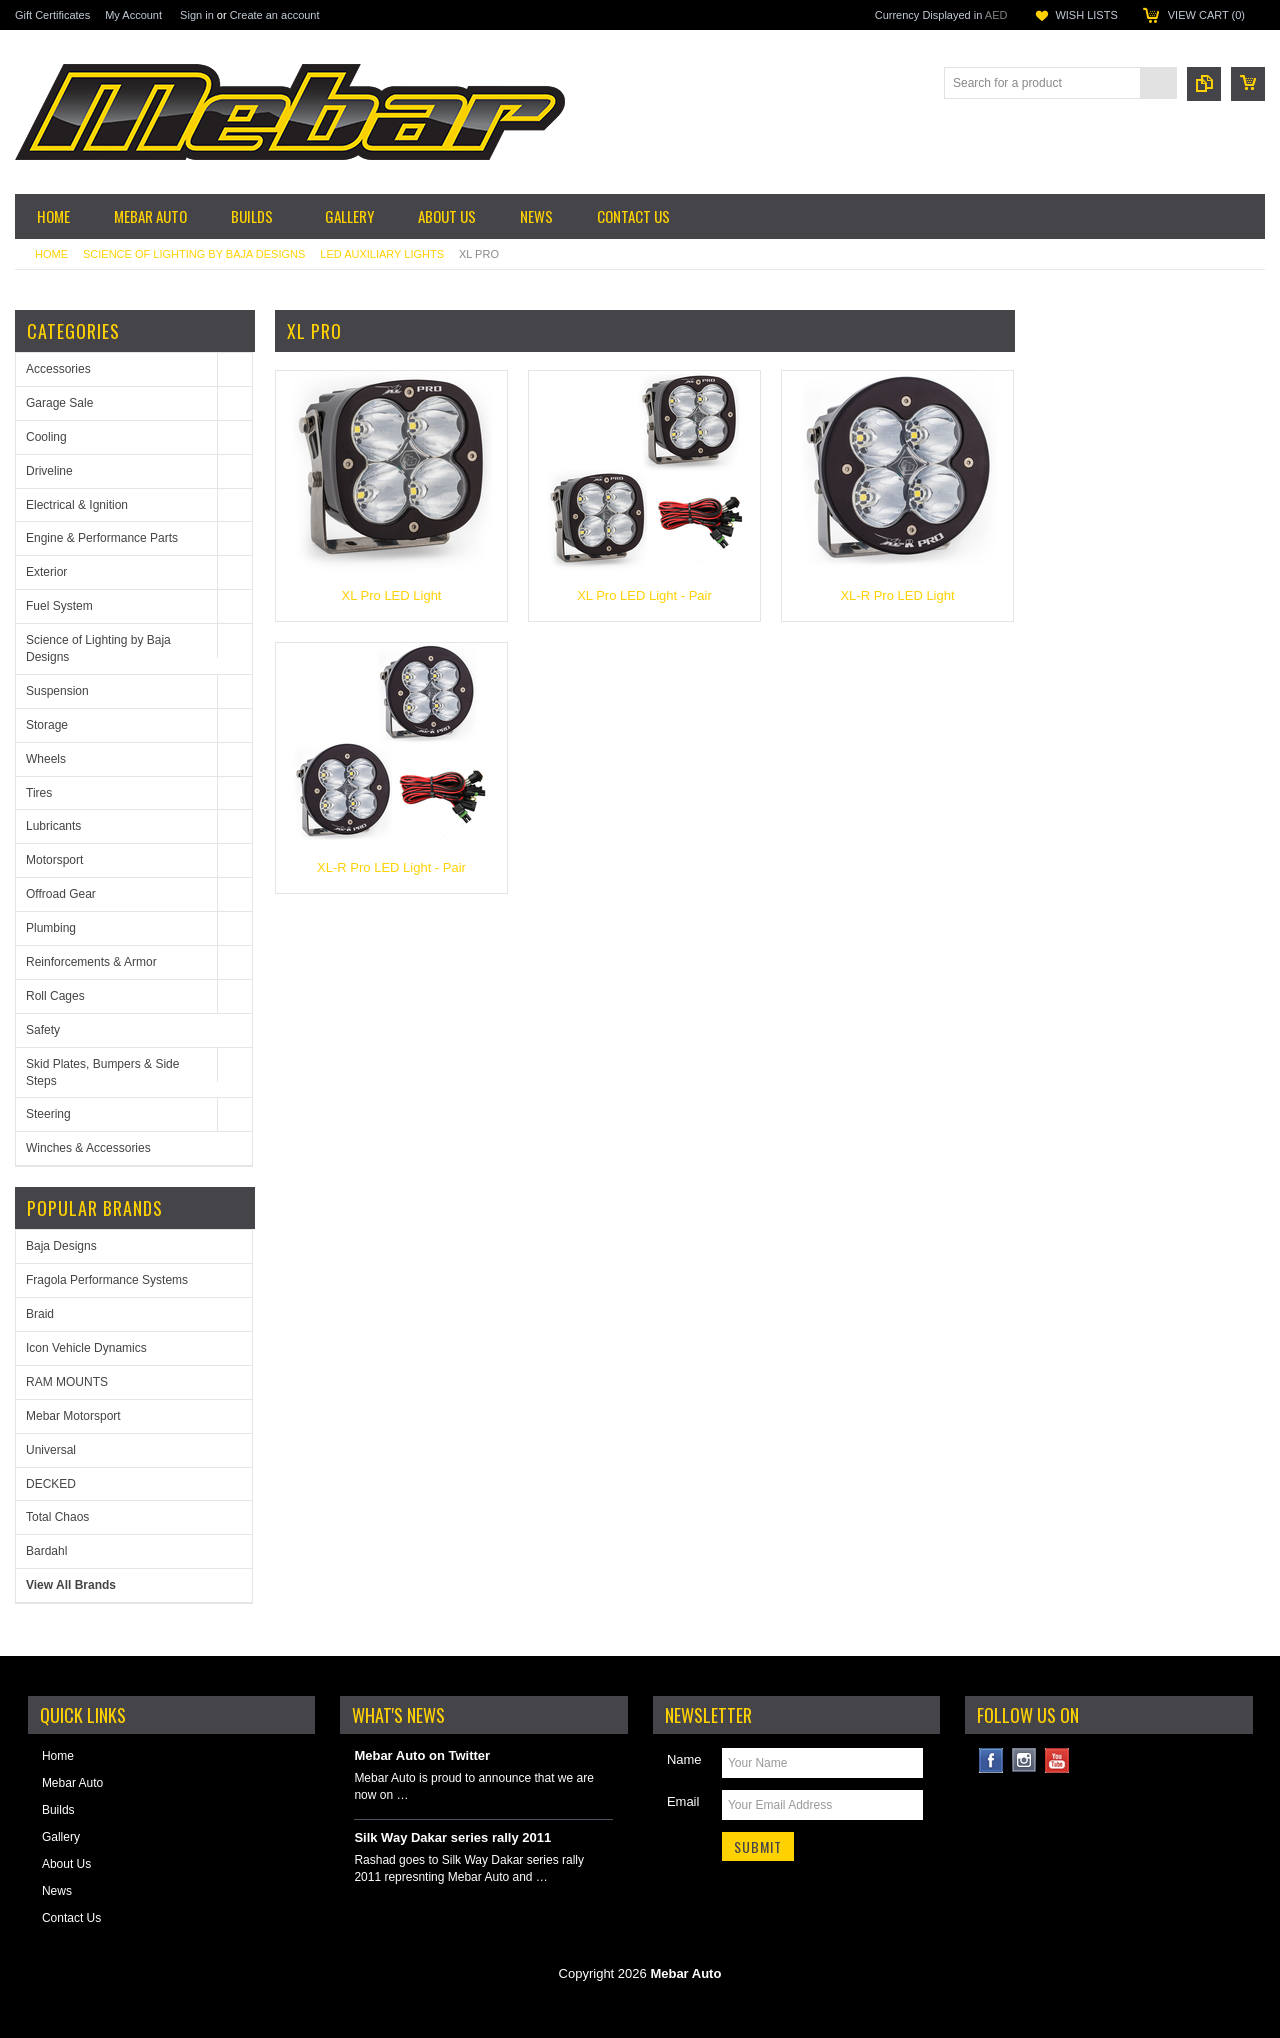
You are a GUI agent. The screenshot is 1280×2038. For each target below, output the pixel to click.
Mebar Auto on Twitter (422, 1755)
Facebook (991, 1760)
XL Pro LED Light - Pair (644, 595)
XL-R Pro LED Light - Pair (391, 867)
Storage (47, 725)
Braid (40, 1314)
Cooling (46, 437)
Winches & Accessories (88, 1148)
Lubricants (53, 826)
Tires (39, 793)
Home (51, 254)
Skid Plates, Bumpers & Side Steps (102, 1072)
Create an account (275, 15)
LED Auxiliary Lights (382, 254)
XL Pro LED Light (392, 595)
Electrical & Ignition (77, 505)
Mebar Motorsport (73, 1416)
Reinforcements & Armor (91, 962)
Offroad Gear (61, 894)
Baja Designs (61, 1246)
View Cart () (1206, 15)
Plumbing (51, 928)
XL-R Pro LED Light (897, 595)
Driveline (49, 471)
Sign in (197, 15)
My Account (133, 15)
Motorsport (54, 860)
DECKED (51, 1484)
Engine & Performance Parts (102, 538)
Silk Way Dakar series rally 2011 (452, 1837)
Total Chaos (57, 1517)
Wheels (46, 759)
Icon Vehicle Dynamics (86, 1348)
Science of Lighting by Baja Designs (194, 254)
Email (683, 1801)
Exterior (46, 572)
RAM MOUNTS (67, 1382)
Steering (48, 1114)
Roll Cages (55, 996)
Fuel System (59, 606)
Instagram (1024, 1760)
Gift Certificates (52, 15)
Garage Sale (59, 403)
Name (684, 1759)
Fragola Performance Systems (107, 1280)
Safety (43, 1030)
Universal (51, 1450)
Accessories (58, 369)
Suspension (57, 691)
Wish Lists (1086, 15)
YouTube (1057, 1760)
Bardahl (46, 1551)
